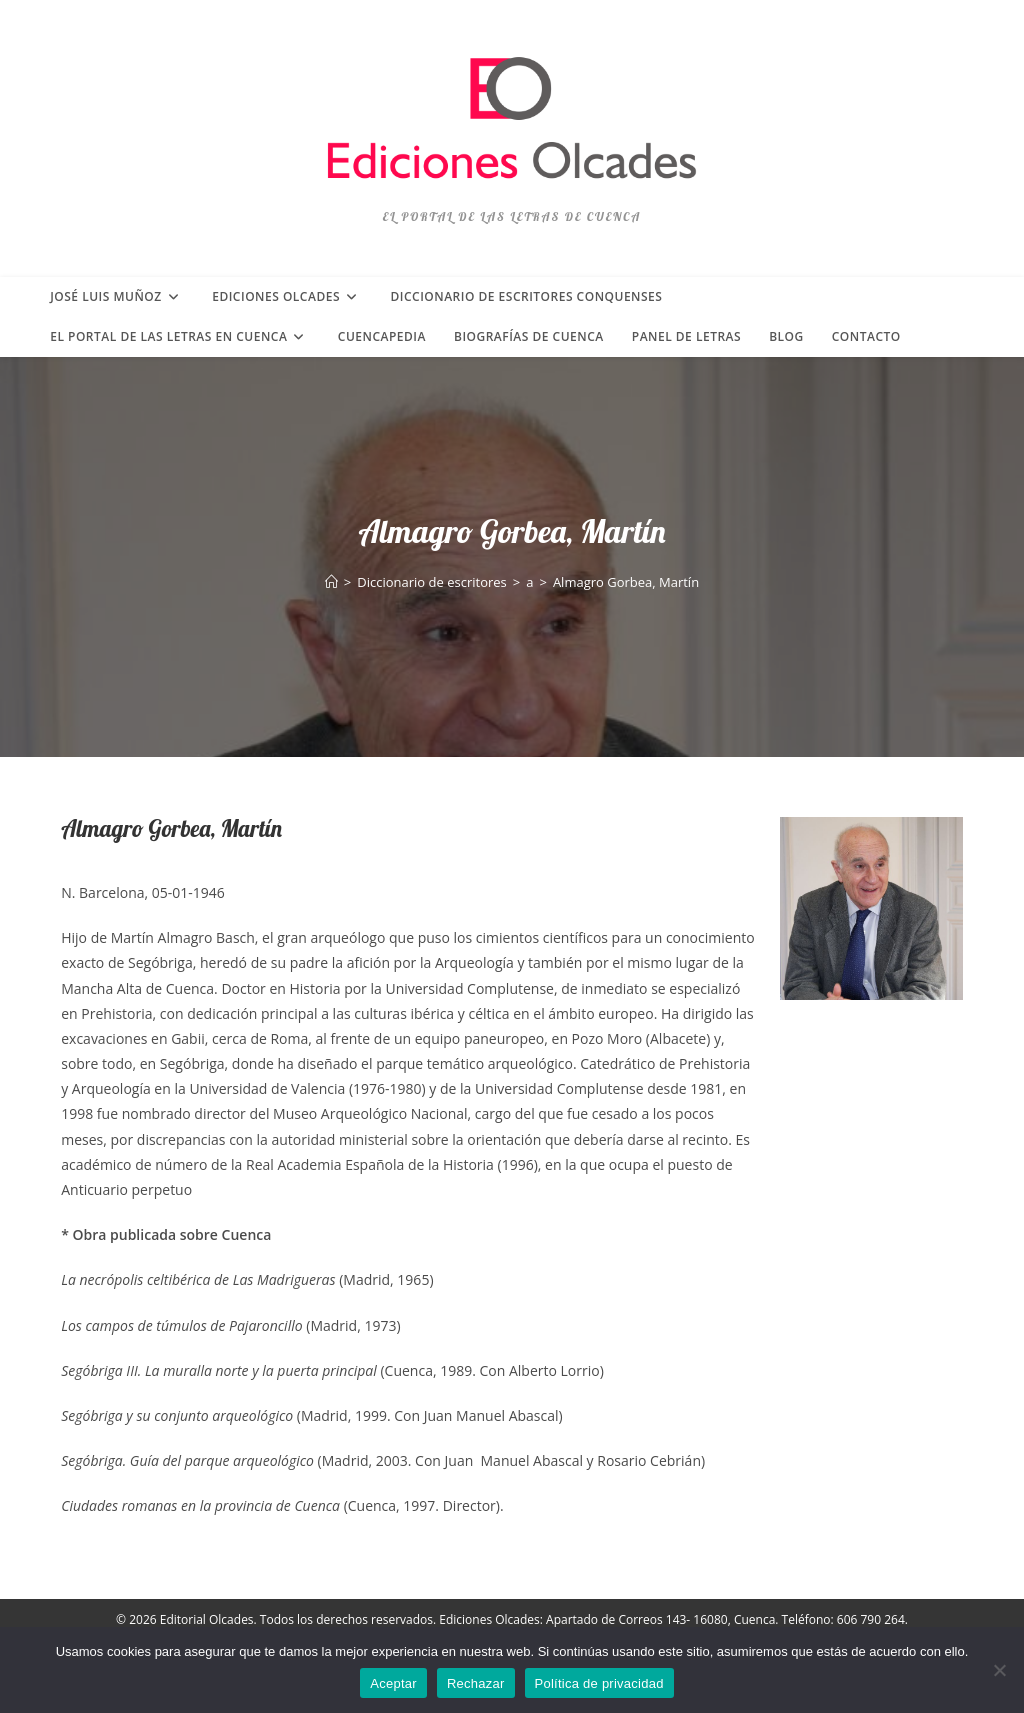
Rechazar (476, 1683)
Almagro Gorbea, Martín (626, 582)
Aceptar (393, 1683)
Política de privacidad (599, 1683)
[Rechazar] (999, 1670)
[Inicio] (331, 582)
